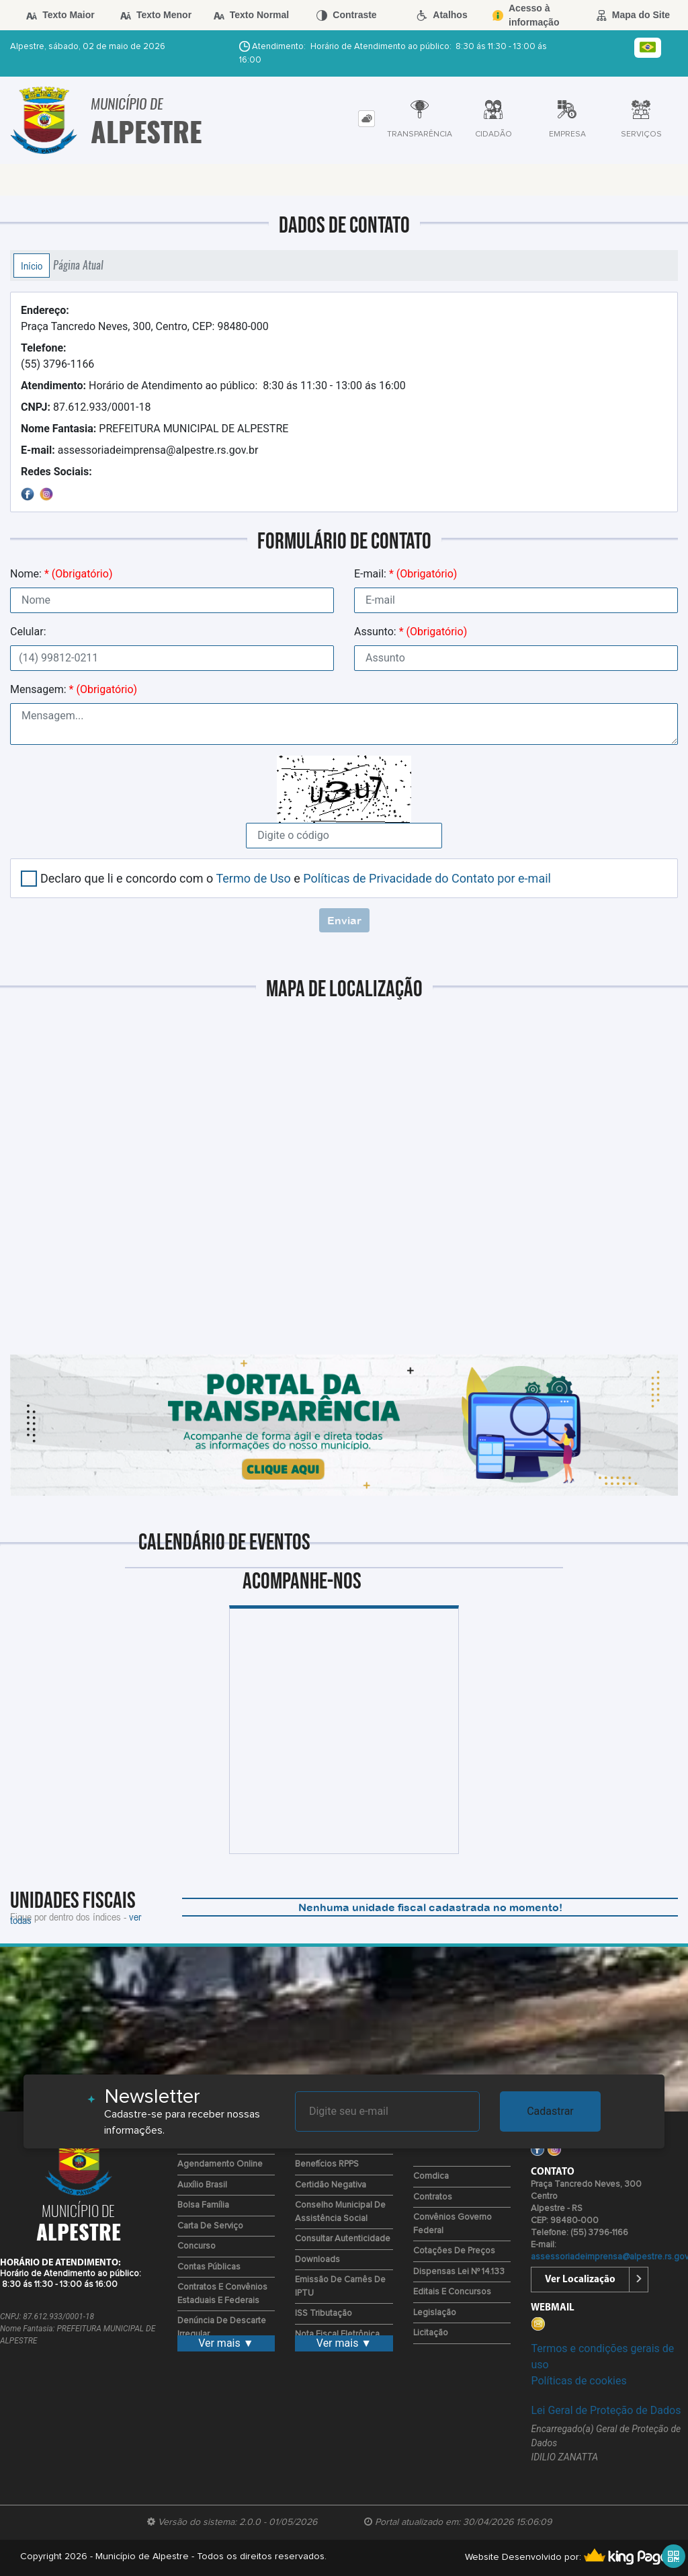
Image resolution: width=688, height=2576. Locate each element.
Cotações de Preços (454, 2251)
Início (31, 265)
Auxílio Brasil (202, 2185)
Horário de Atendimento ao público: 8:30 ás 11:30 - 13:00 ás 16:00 (213, 385)
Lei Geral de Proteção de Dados (606, 2410)
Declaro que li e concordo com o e (295, 878)
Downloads (317, 2259)
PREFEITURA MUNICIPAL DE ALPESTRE (154, 428)
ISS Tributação (323, 2313)
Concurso (196, 2246)
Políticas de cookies (578, 2380)
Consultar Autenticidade (342, 2239)
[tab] (366, 118)
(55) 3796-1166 (57, 355)
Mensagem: (73, 689)
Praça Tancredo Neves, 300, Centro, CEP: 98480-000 (145, 318)
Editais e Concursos (452, 2292)
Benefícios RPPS (327, 2164)
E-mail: (405, 573)
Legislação (434, 2312)
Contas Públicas (209, 2267)
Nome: (61, 573)
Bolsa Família (203, 2205)
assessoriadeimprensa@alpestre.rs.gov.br (139, 450)
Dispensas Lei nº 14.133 (459, 2271)
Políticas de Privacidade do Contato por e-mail (427, 878)
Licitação (430, 2333)
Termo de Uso (253, 878)
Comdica (431, 2176)
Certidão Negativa (330, 2185)
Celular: (28, 631)
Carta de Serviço (210, 2226)
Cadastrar (550, 2111)
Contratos (432, 2197)
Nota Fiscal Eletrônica (337, 2334)
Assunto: (410, 631)
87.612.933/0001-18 (85, 407)
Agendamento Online (220, 2164)
